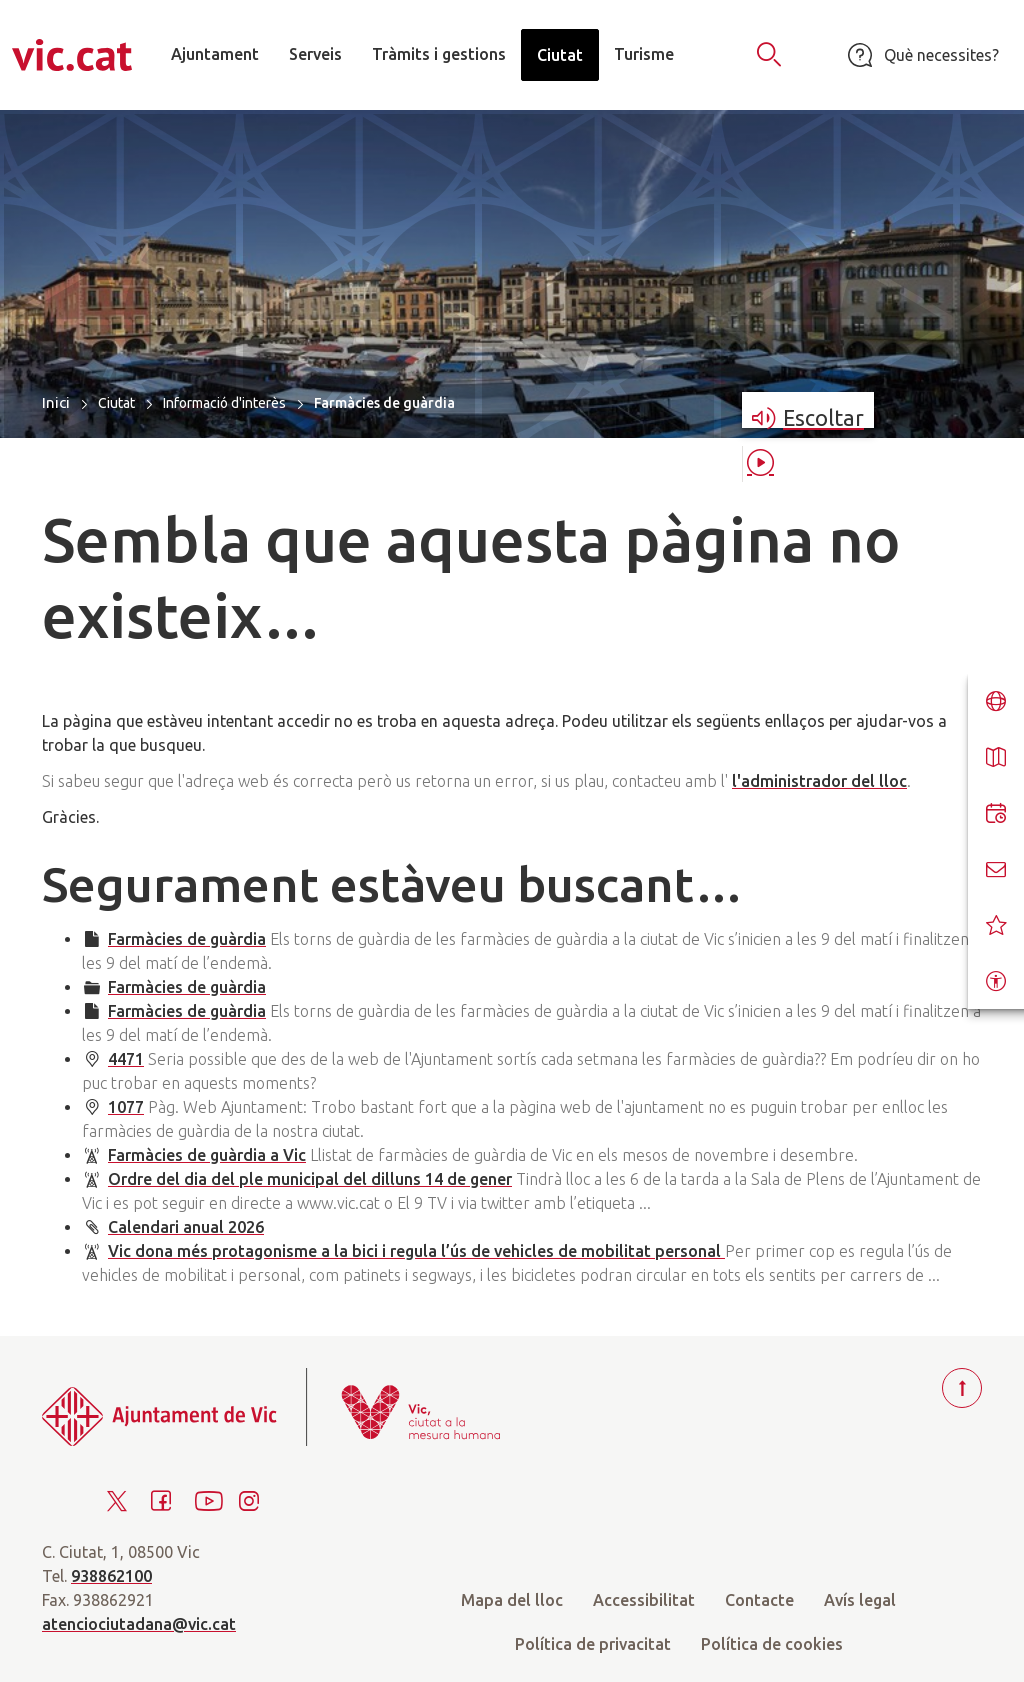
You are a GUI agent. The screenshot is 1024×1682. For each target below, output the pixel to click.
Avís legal (860, 1600)
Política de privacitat (593, 1644)
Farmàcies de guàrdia (187, 939)
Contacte (759, 1600)
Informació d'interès (224, 403)
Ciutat (116, 403)
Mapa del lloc (512, 1600)
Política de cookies (772, 1644)
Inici (56, 402)
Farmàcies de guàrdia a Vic (207, 1155)
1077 (126, 1107)
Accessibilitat (644, 1600)
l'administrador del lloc (819, 781)
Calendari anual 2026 (186, 1227)
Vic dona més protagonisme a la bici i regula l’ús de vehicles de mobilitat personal (416, 1251)
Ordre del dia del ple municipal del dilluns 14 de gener (310, 1179)
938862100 (111, 1576)
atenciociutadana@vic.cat (139, 1624)
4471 (126, 1059)
